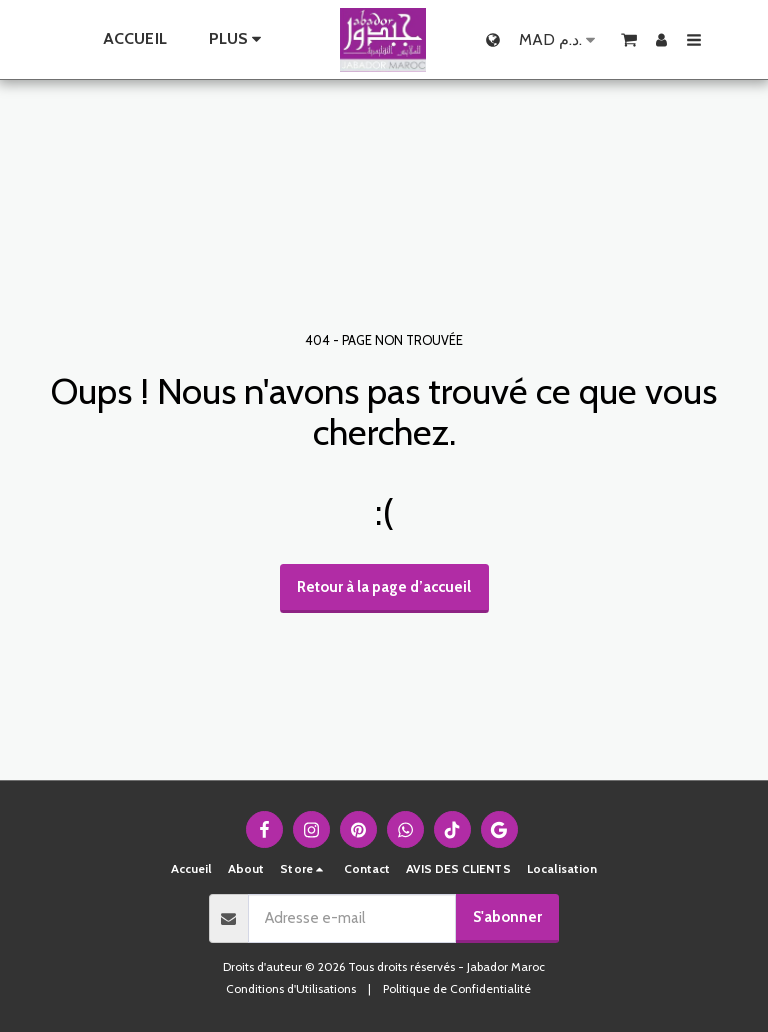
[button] (629, 40)
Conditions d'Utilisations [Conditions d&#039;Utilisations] (291, 988)
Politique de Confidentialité (457, 988)
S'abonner (507, 917)
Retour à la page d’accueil (384, 587)
